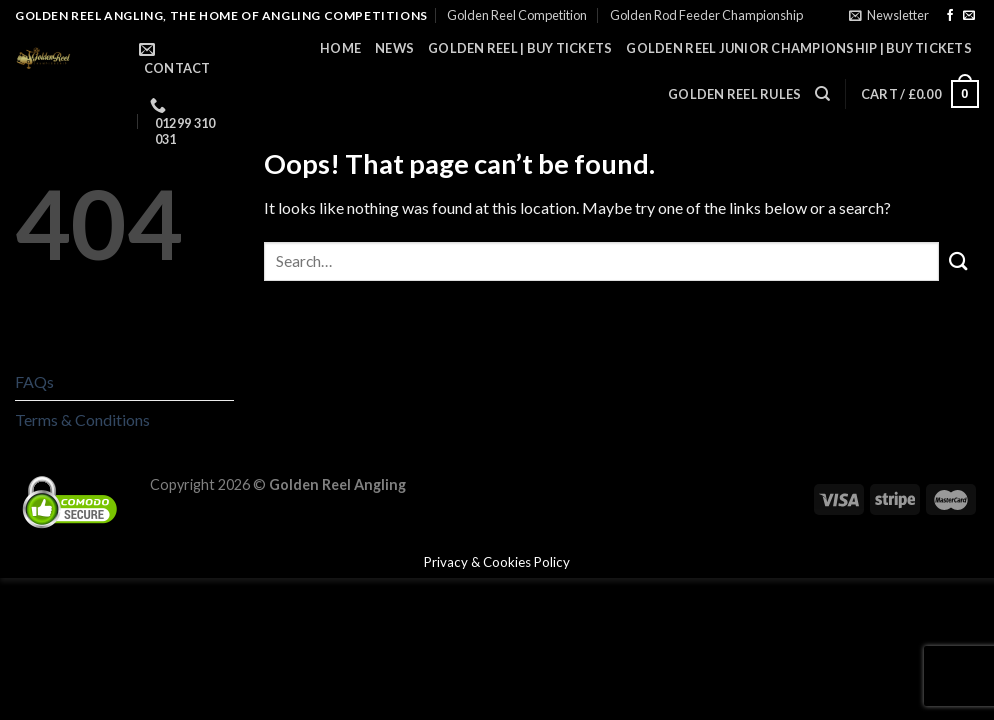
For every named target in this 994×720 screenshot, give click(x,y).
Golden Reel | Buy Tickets (520, 48)
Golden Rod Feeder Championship (706, 15)
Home (340, 48)
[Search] (822, 94)
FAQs (34, 381)
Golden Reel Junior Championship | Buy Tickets (799, 48)
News (394, 48)
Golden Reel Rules (734, 94)
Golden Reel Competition (517, 15)
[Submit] (959, 261)
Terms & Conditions (82, 419)
